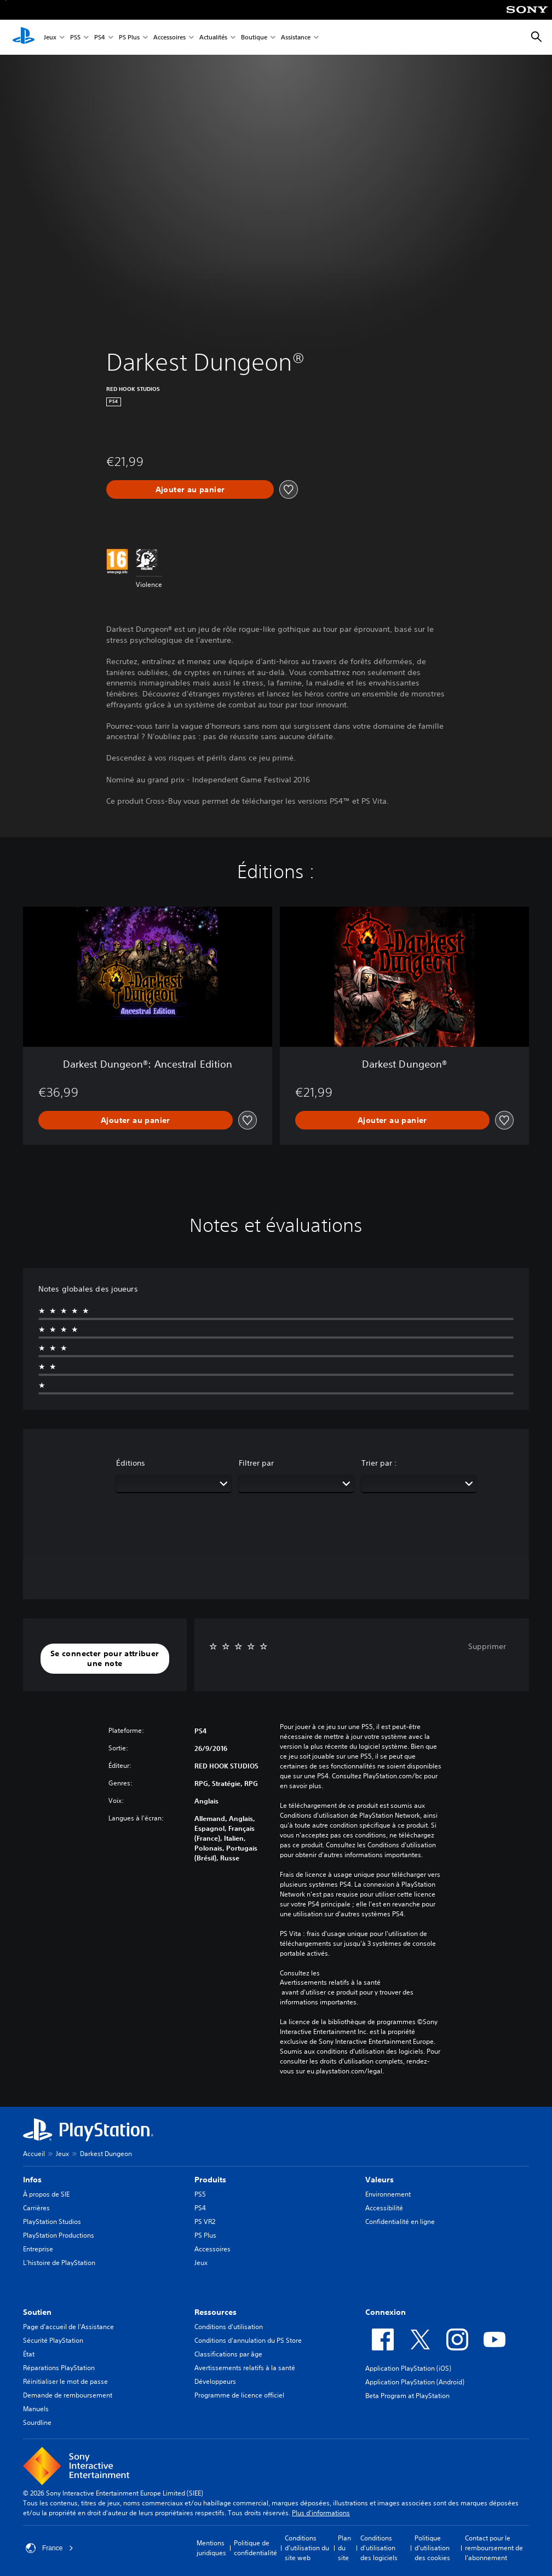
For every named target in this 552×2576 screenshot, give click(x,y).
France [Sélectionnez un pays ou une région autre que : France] (49, 2548)
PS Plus (129, 37)
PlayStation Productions (58, 2235)
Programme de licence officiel (239, 2395)
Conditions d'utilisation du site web (307, 2547)
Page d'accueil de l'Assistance (68, 2326)
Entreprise (38, 2249)
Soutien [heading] (37, 2312)
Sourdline (37, 2422)
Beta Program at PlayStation (407, 2395)
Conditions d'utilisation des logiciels (379, 2547)
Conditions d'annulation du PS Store (248, 2340)
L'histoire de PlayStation (59, 2262)
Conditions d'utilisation (228, 2326)
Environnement (388, 2194)
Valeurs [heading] (379, 2180)
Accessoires (169, 37)
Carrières (36, 2207)
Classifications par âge (228, 2354)
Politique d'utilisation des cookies (432, 2547)
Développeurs (215, 2381)
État (28, 2354)
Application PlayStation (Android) (414, 2382)
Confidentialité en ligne (400, 2221)
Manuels (36, 2408)
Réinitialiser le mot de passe (65, 2381)
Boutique (254, 37)
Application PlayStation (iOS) (408, 2368)
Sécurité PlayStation (53, 2340)
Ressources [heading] (215, 2312)
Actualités (213, 37)
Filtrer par (256, 1463)
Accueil (34, 2153)
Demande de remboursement (67, 2395)
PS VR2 (204, 2221)
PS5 (75, 37)
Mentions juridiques (211, 2547)
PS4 (99, 37)
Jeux (50, 37)
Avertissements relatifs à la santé (330, 1982)
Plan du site (344, 2547)
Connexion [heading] (385, 2312)
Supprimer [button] (487, 1646)
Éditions (130, 1463)
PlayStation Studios (52, 2221)
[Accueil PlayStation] (23, 37)
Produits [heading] (210, 2180)
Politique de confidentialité (255, 2547)
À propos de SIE (46, 2194)
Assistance (296, 37)
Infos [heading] (32, 2180)
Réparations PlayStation (59, 2367)
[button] (104, 1658)
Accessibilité (384, 2207)
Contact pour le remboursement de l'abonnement (494, 2547)
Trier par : (379, 1463)
